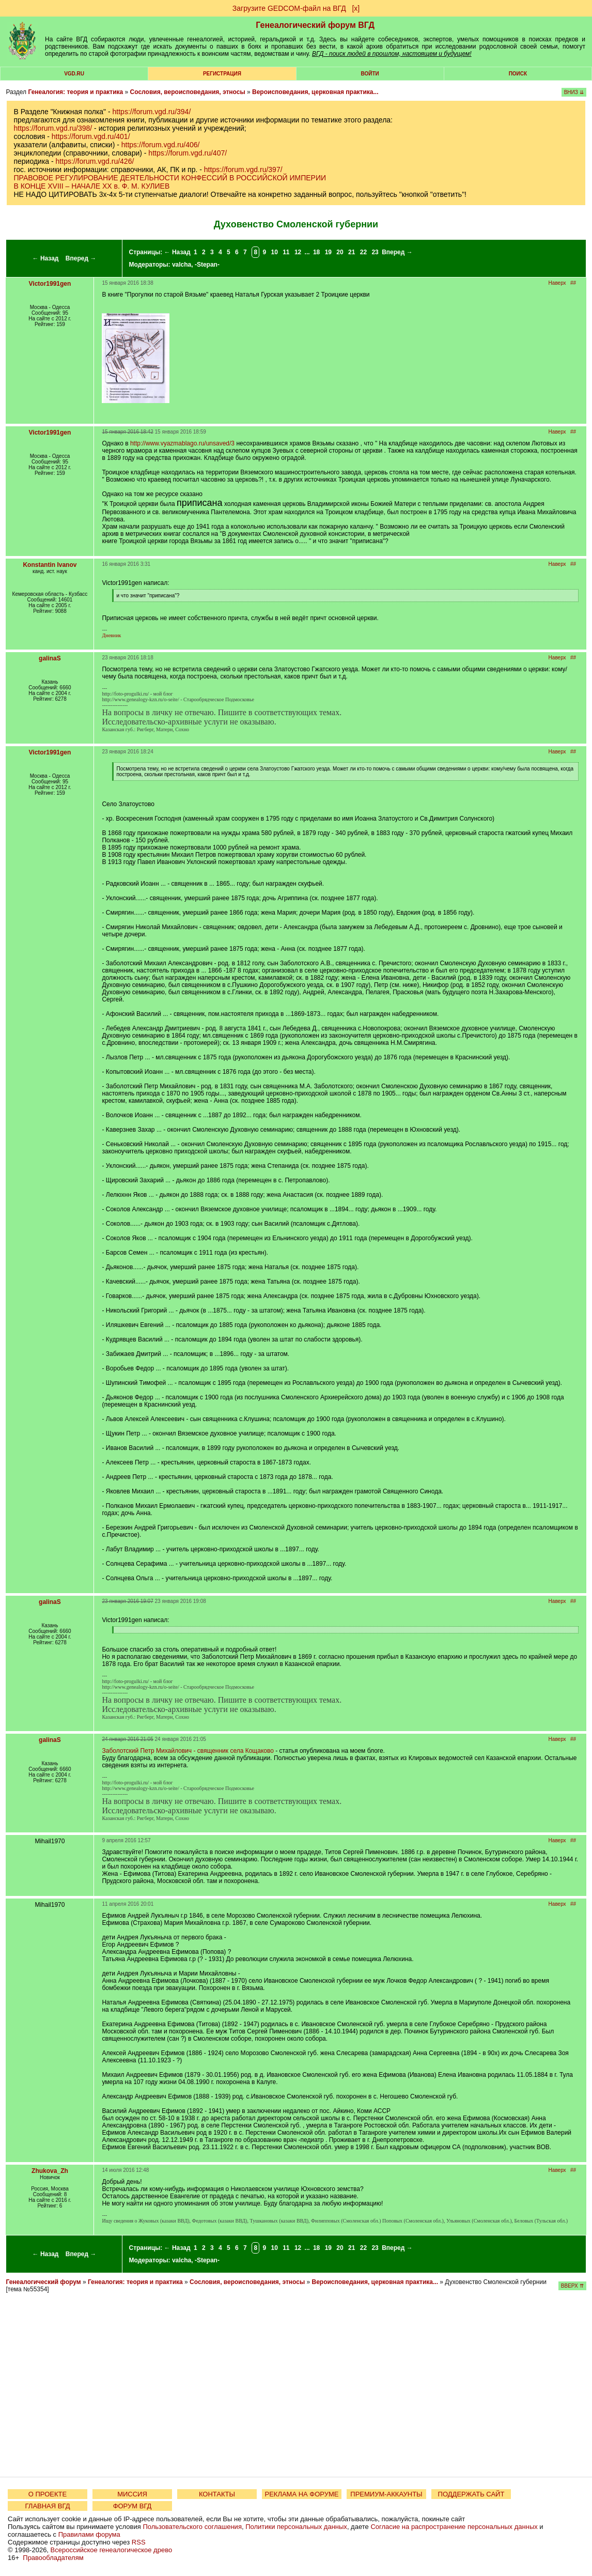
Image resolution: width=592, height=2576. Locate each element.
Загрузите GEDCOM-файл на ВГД (289, 8)
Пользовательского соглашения (192, 2527)
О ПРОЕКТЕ (47, 2494)
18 (316, 252)
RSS (139, 2542)
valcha (181, 264)
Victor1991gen (50, 283)
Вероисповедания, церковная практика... (315, 92)
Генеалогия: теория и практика (75, 92)
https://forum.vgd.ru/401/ (91, 136)
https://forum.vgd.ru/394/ (152, 111)
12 (297, 252)
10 (274, 252)
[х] (356, 8)
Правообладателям (53, 2558)
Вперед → (81, 258)
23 (374, 252)
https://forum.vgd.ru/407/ (187, 153)
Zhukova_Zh (50, 2170)
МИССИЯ (132, 2494)
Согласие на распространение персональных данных (453, 2527)
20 (339, 252)
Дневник (111, 635)
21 (351, 252)
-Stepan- (207, 264)
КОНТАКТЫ (217, 2494)
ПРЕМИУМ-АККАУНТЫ (386, 2494)
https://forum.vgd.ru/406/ (160, 145)
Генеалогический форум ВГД (315, 25)
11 (286, 252)
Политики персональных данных (296, 2527)
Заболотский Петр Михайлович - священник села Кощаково (187, 1750)
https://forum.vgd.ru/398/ (52, 128)
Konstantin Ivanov (49, 564)
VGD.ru (74, 73)
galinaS (50, 658)
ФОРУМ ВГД (132, 2506)
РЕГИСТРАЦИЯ (222, 73)
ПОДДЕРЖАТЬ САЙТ (471, 2494)
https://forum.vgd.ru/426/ (95, 161)
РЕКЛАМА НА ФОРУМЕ (301, 2494)
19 (328, 252)
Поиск (518, 73)
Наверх (557, 283)
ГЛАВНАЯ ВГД (47, 2506)
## (573, 283)
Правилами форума (89, 2534)
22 (363, 252)
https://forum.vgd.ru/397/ (243, 169)
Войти (370, 73)
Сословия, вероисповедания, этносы (187, 92)
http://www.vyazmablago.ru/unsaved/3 (182, 443)
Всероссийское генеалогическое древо (112, 2550)
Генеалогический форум (43, 2282)
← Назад (46, 258)
